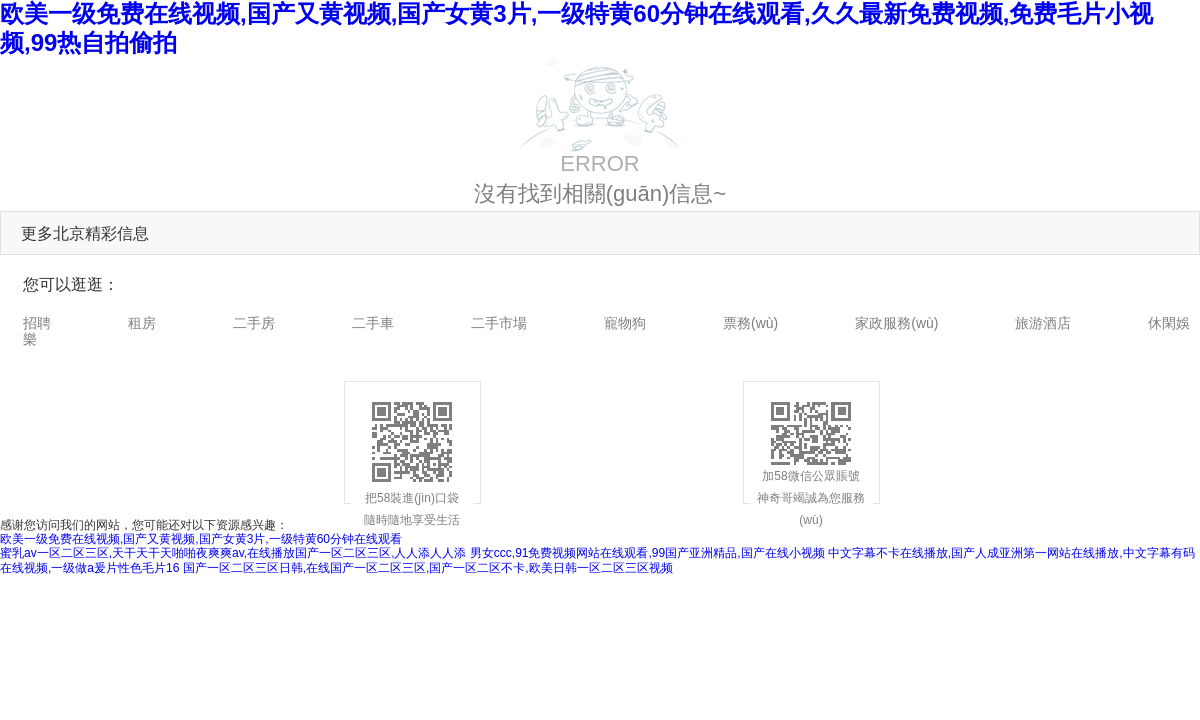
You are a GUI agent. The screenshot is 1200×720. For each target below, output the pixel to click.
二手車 (373, 323)
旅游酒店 (1043, 323)
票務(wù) (750, 323)
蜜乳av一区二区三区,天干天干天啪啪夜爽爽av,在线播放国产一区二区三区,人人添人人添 (233, 553)
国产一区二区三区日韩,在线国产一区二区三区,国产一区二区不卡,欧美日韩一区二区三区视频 (428, 568)
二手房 (254, 323)
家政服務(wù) (896, 323)
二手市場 (499, 323)
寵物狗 (625, 323)
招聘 (37, 323)
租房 (142, 323)
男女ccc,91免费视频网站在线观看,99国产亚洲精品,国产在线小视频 (647, 553)
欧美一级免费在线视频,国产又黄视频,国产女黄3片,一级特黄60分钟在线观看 (201, 539)
